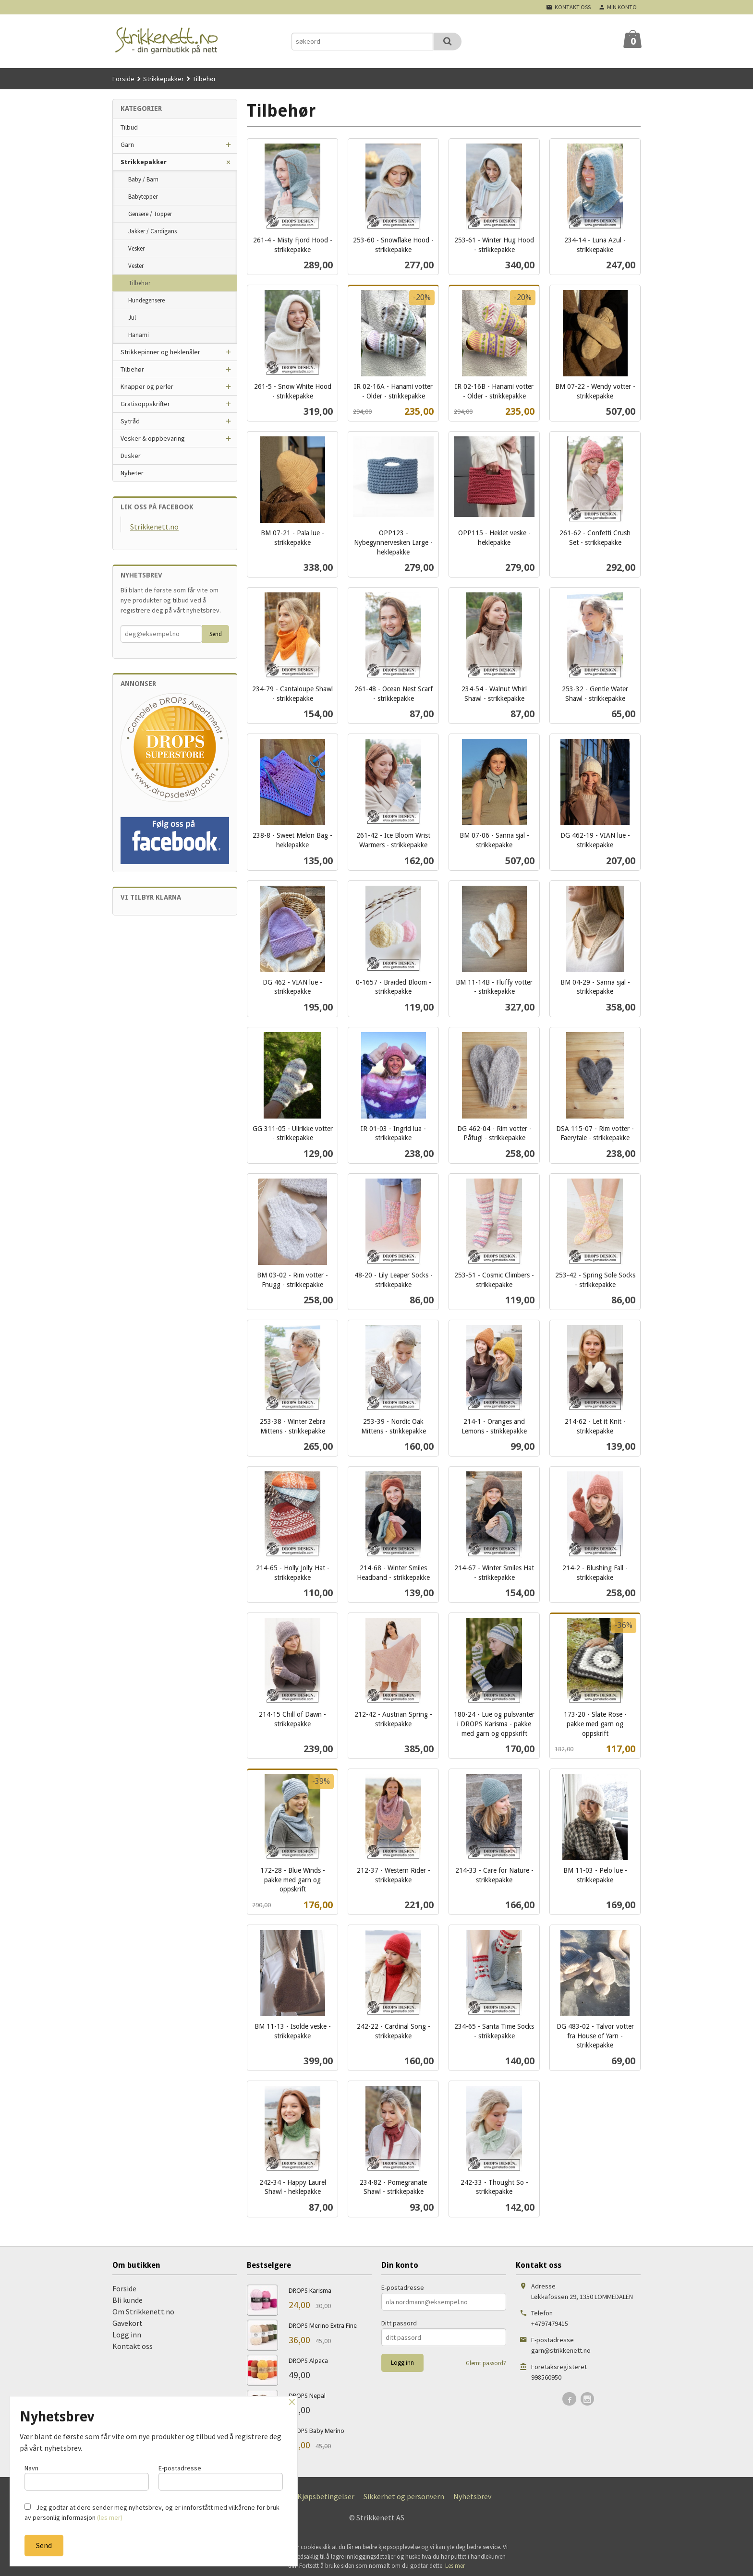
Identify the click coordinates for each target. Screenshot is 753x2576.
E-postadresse (402, 2287)
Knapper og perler (147, 386)
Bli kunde (127, 2300)
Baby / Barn (143, 179)
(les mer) (109, 2517)
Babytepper (143, 197)
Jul (132, 317)
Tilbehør (139, 283)
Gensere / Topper (150, 214)
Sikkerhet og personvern (404, 2496)
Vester (136, 266)
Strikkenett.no (154, 526)
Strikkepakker (144, 161)
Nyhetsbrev (472, 2496)
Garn (127, 144)
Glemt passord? (486, 2363)
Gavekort (127, 2323)
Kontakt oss (132, 2346)
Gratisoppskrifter (145, 403)
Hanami (138, 335)
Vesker (136, 248)
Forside (123, 78)
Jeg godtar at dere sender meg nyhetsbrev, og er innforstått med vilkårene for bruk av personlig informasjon (151, 2512)
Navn (86, 2477)
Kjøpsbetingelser (325, 2496)
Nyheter (132, 473)
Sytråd (130, 421)
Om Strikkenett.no (143, 2311)
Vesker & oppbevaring (153, 438)
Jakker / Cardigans (152, 231)
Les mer (455, 2566)
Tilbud (129, 127)
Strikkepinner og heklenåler (160, 352)
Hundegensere (146, 300)
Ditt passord (399, 2323)
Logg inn (126, 2334)
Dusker (131, 455)
